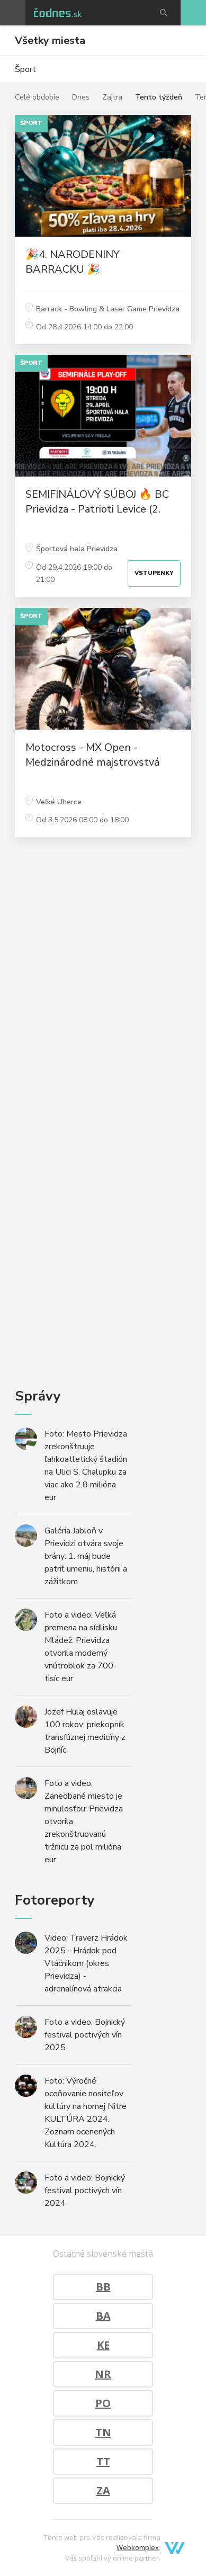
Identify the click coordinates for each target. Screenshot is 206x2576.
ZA (103, 2490)
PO (103, 2403)
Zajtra (112, 97)
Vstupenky (154, 573)
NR (103, 2374)
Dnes (80, 97)
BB (103, 2286)
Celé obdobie (37, 97)
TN (103, 2432)
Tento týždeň (158, 97)
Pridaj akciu (193, 12)
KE (103, 2345)
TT (103, 2461)
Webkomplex (138, 2547)
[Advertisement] (103, 1086)
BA (103, 2316)
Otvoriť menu (12, 12)
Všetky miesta (50, 40)
